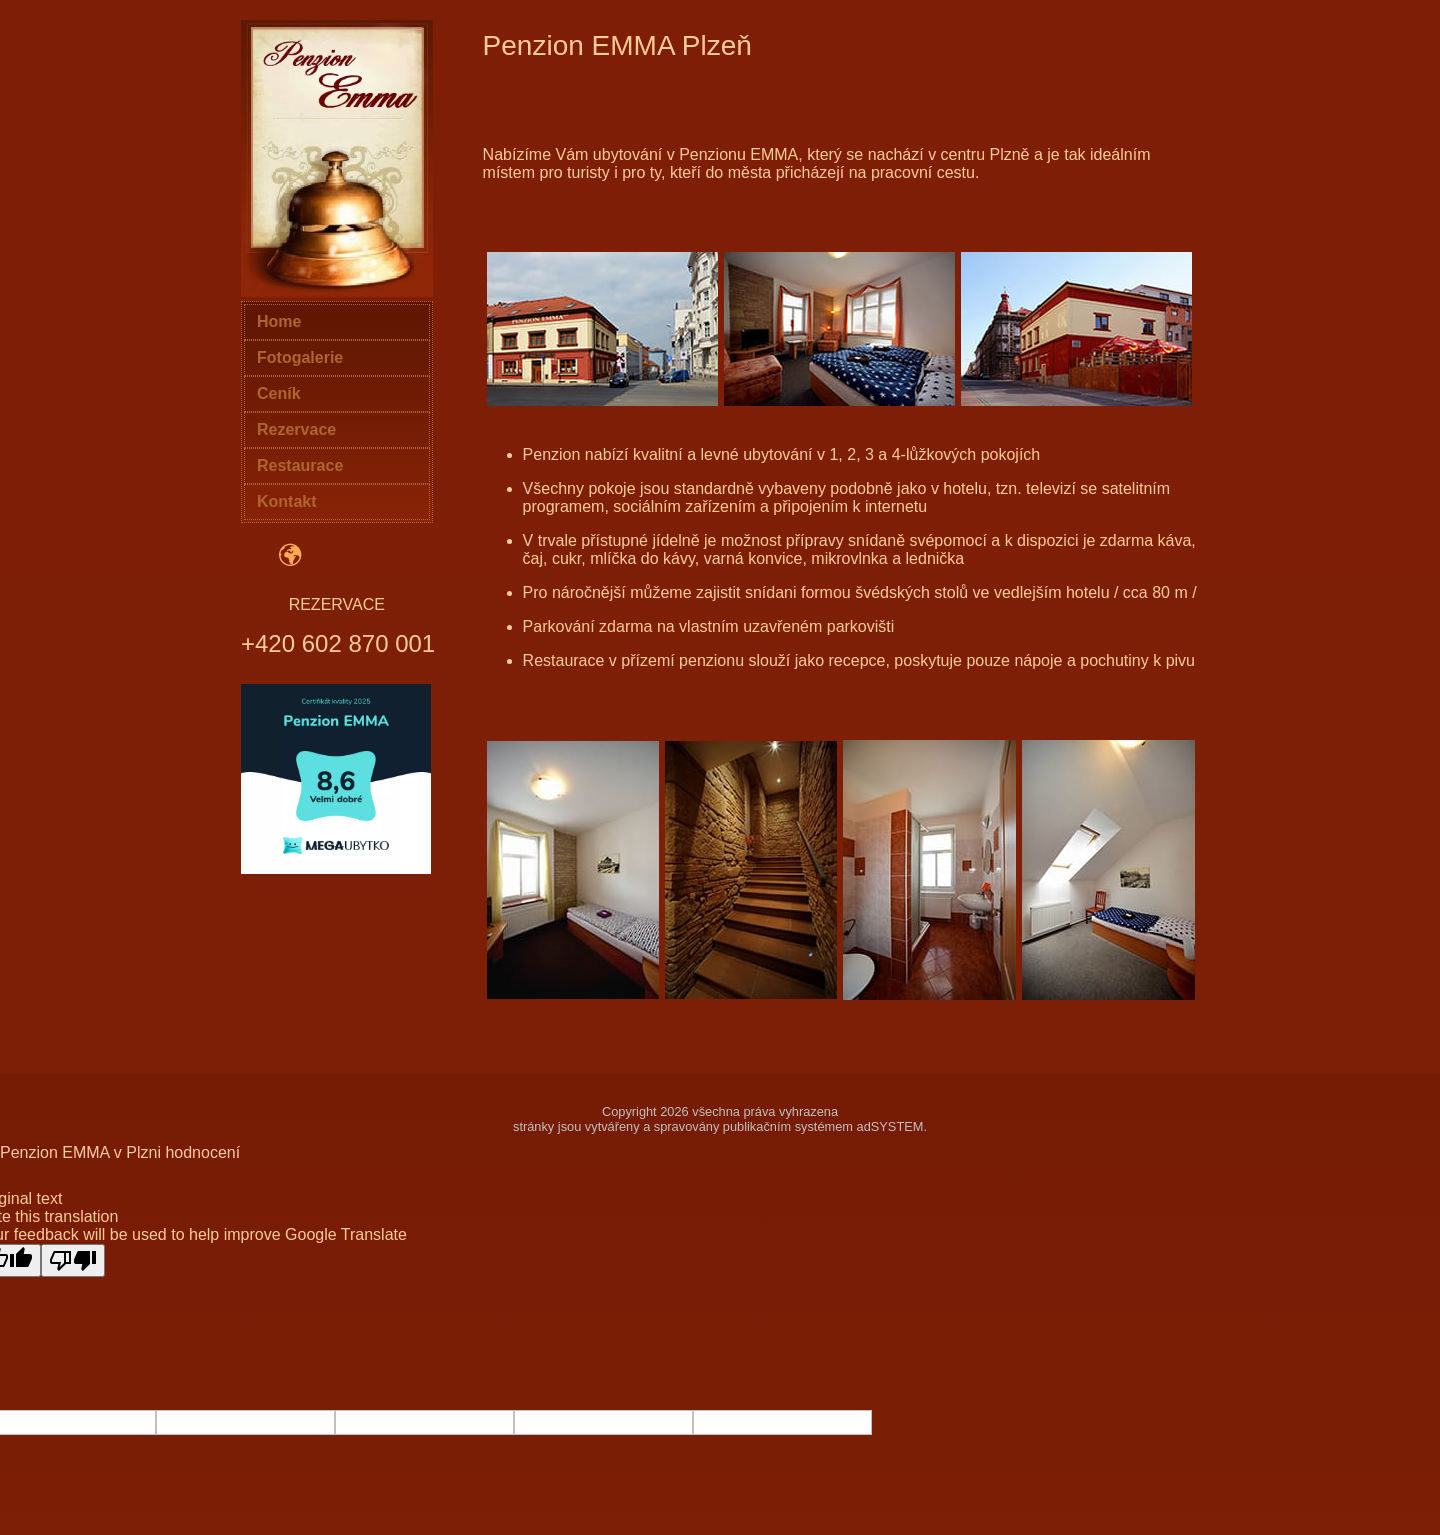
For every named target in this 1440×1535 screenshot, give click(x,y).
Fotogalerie (300, 357)
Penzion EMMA (54, 1152)
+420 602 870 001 (338, 643)
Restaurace (300, 465)
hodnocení (202, 1152)
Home (279, 321)
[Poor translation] (73, 1260)
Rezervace (296, 429)
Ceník (279, 393)
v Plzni (137, 1152)
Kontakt (287, 501)
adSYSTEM (890, 1126)
